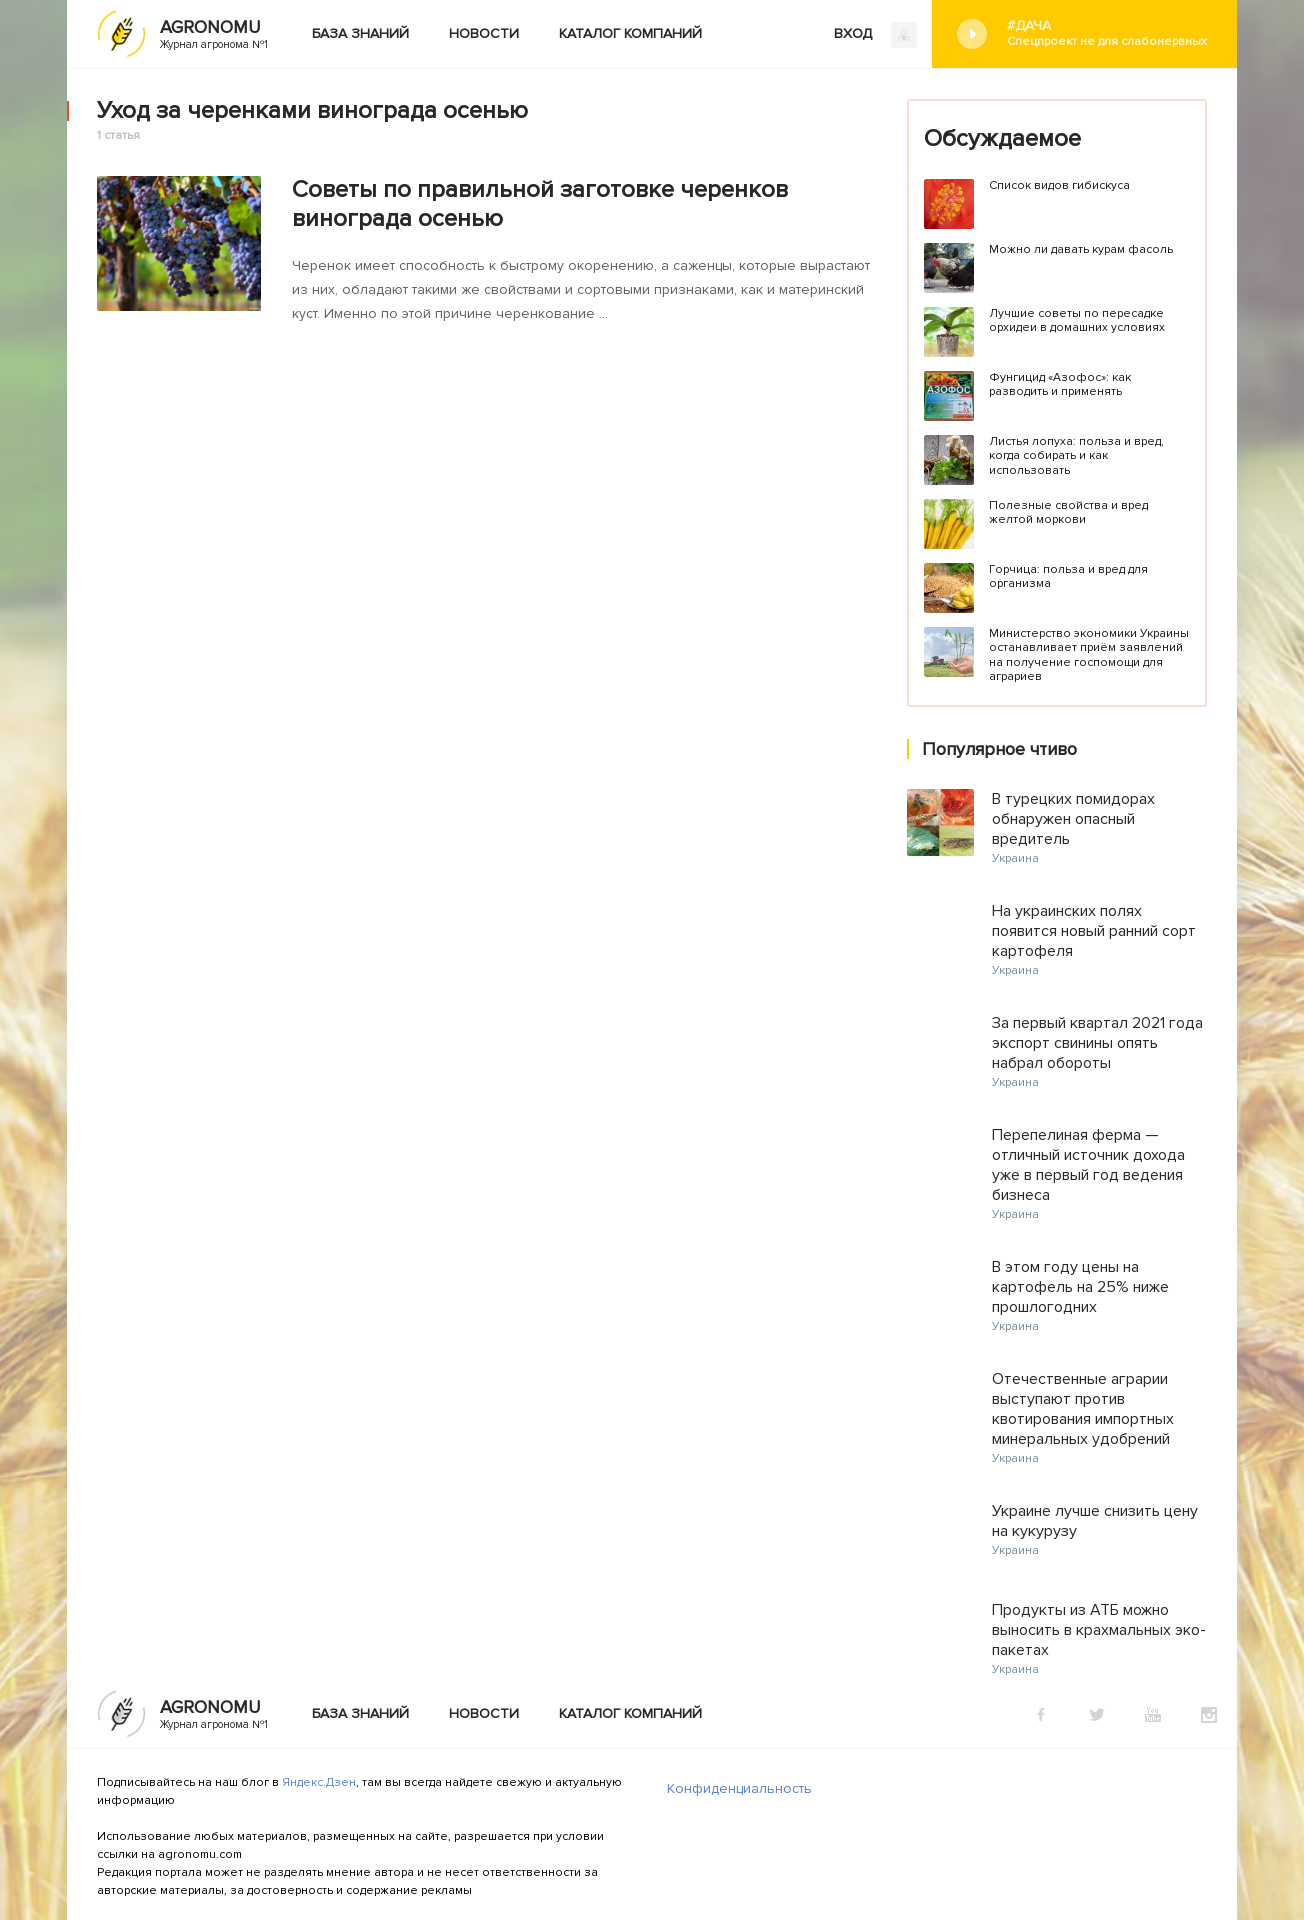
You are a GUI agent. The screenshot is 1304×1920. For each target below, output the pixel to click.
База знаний (360, 33)
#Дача (1107, 33)
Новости (484, 33)
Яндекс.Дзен (319, 1782)
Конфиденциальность (739, 1788)
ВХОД (875, 35)
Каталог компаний (630, 33)
